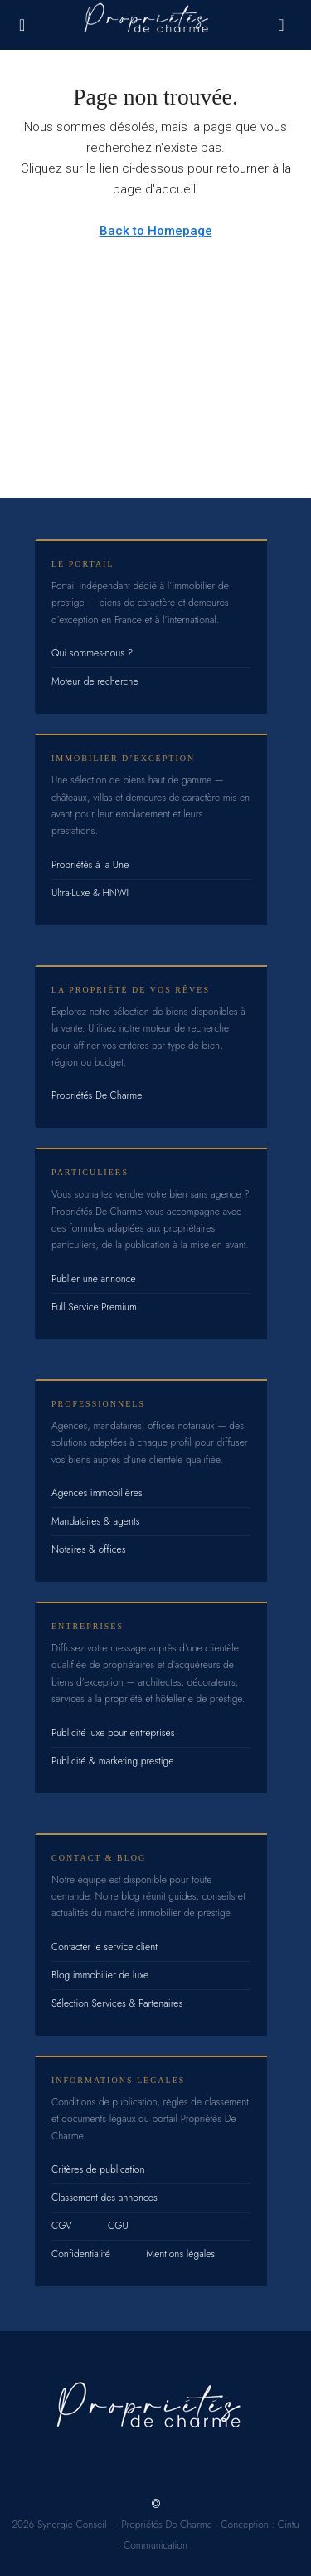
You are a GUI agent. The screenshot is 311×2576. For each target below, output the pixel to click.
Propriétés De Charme (96, 1095)
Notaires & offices (88, 1549)
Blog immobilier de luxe (99, 1975)
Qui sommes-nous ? (92, 653)
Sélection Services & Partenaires (116, 2003)
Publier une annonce (93, 1278)
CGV (61, 2225)
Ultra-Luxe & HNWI (90, 893)
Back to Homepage (156, 230)
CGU (118, 2225)
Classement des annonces (104, 2197)
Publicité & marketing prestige (112, 1761)
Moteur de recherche (94, 681)
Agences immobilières (97, 1493)
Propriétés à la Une (90, 864)
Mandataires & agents (95, 1521)
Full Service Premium (94, 1307)
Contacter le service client (104, 1946)
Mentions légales (180, 2254)
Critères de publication (97, 2169)
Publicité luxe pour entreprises (113, 1732)
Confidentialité (80, 2254)
